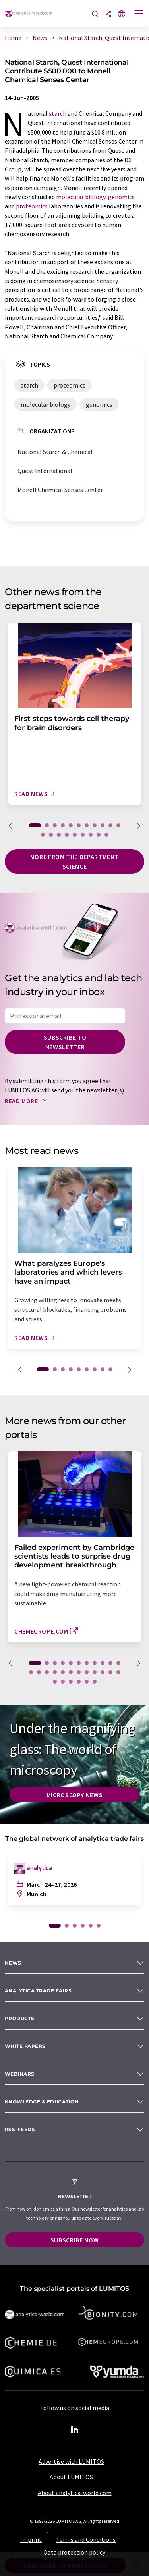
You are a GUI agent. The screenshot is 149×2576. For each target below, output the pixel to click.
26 (71, 1682)
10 (110, 825)
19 (99, 835)
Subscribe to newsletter (65, 1042)
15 (67, 835)
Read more (27, 1101)
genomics (121, 197)
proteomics (32, 206)
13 (51, 835)
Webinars (20, 2074)
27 (79, 1682)
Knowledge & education (42, 2102)
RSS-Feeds (20, 2129)
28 (87, 1682)
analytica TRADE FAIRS (38, 1991)
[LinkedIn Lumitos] (74, 2430)
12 (43, 835)
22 (110, 1672)
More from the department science (74, 861)
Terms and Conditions (86, 2539)
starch (57, 113)
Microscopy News (74, 1795)
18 (91, 835)
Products (20, 2018)
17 (83, 835)
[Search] (95, 14)
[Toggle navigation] (139, 15)
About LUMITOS (71, 2477)
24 (55, 1682)
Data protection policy (74, 2552)
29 (95, 1682)
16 (75, 835)
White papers (25, 2046)
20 (106, 835)
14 (59, 835)
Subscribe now (74, 2240)
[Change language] (121, 14)
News (13, 1963)
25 (63, 1682)
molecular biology (80, 197)
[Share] (108, 14)
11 (118, 825)
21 (102, 1672)
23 (118, 1672)
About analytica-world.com (75, 2493)
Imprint (31, 2539)
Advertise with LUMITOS (71, 2461)
